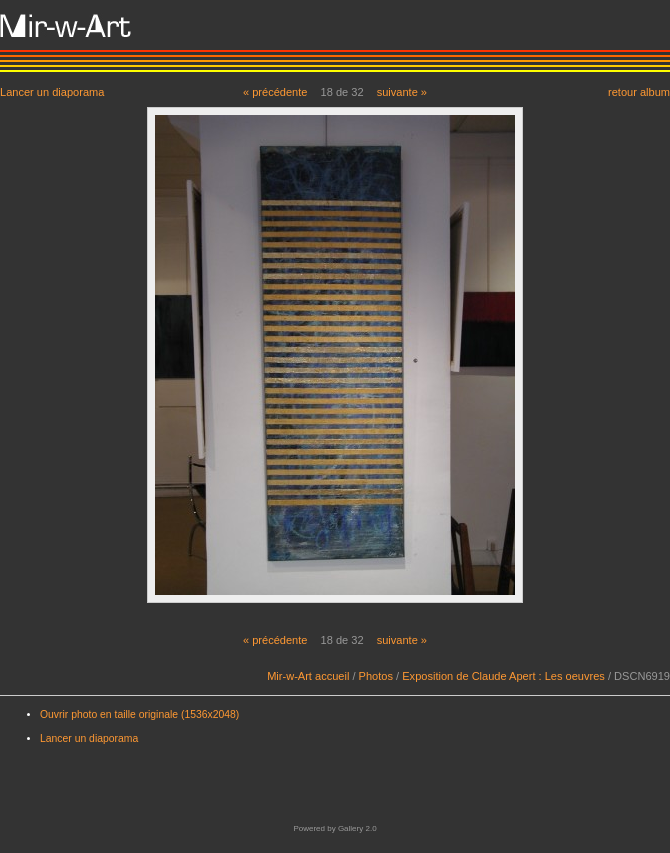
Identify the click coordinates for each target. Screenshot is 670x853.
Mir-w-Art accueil (308, 676)
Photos (376, 676)
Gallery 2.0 (357, 828)
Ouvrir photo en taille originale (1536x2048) (139, 714)
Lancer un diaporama (52, 91)
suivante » (402, 92)
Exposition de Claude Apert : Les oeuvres (503, 676)
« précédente (275, 92)
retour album (639, 91)
